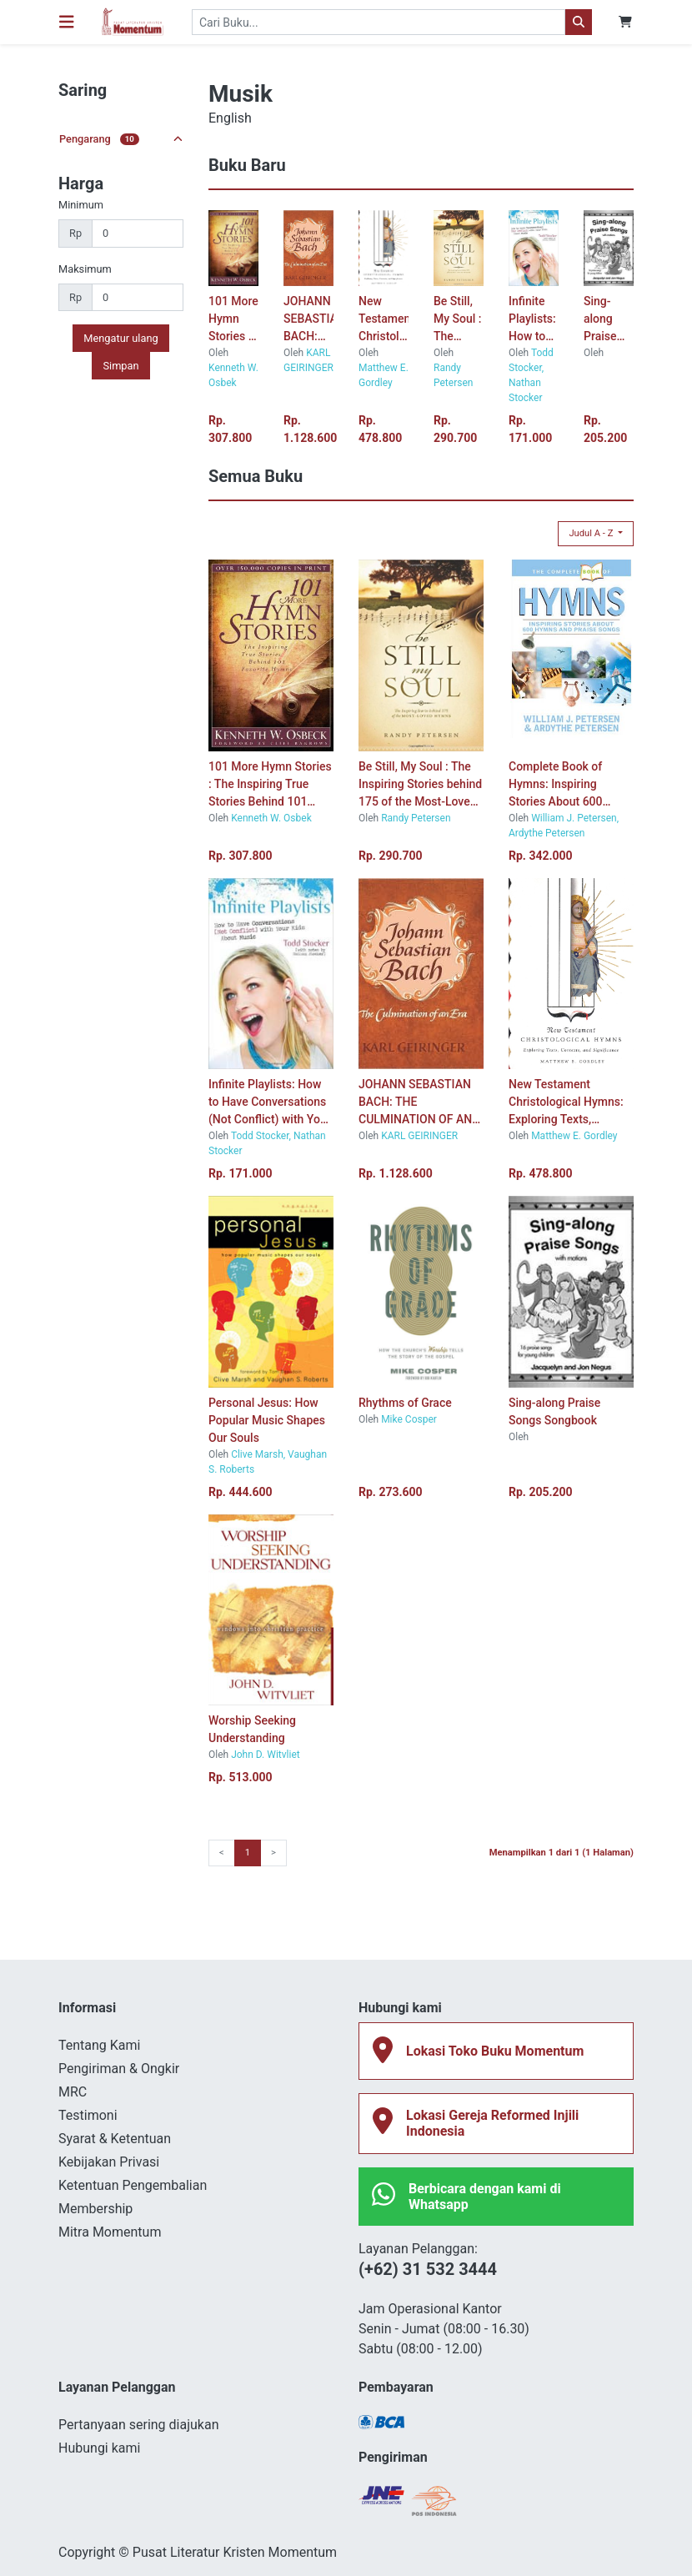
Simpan (120, 365)
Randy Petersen (415, 818)
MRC (72, 2092)
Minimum (80, 204)
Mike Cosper (409, 1419)
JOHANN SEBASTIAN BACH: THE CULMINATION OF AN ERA (308, 319)
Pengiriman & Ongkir (118, 2068)
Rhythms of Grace (405, 1402)
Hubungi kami (99, 2448)
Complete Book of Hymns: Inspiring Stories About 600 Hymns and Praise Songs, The (556, 785)
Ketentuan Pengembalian (132, 2185)
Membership (95, 2209)
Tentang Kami (99, 2045)
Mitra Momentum (109, 2232)
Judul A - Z (592, 533)
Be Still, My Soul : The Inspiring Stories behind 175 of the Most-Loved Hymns (458, 319)
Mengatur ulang (120, 338)
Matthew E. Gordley (574, 1136)
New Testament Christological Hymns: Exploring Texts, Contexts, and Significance (384, 319)
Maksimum (85, 269)
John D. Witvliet (265, 1754)
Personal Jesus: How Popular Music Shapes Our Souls (266, 1420)
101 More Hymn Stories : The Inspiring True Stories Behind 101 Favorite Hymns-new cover (233, 319)
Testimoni (88, 2115)
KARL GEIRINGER (419, 1136)
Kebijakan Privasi (108, 2162)
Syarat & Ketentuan (114, 2139)
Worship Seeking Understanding (252, 1729)
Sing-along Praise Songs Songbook (609, 319)
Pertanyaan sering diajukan (138, 2425)
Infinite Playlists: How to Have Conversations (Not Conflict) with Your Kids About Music (534, 319)
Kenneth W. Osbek (271, 818)
